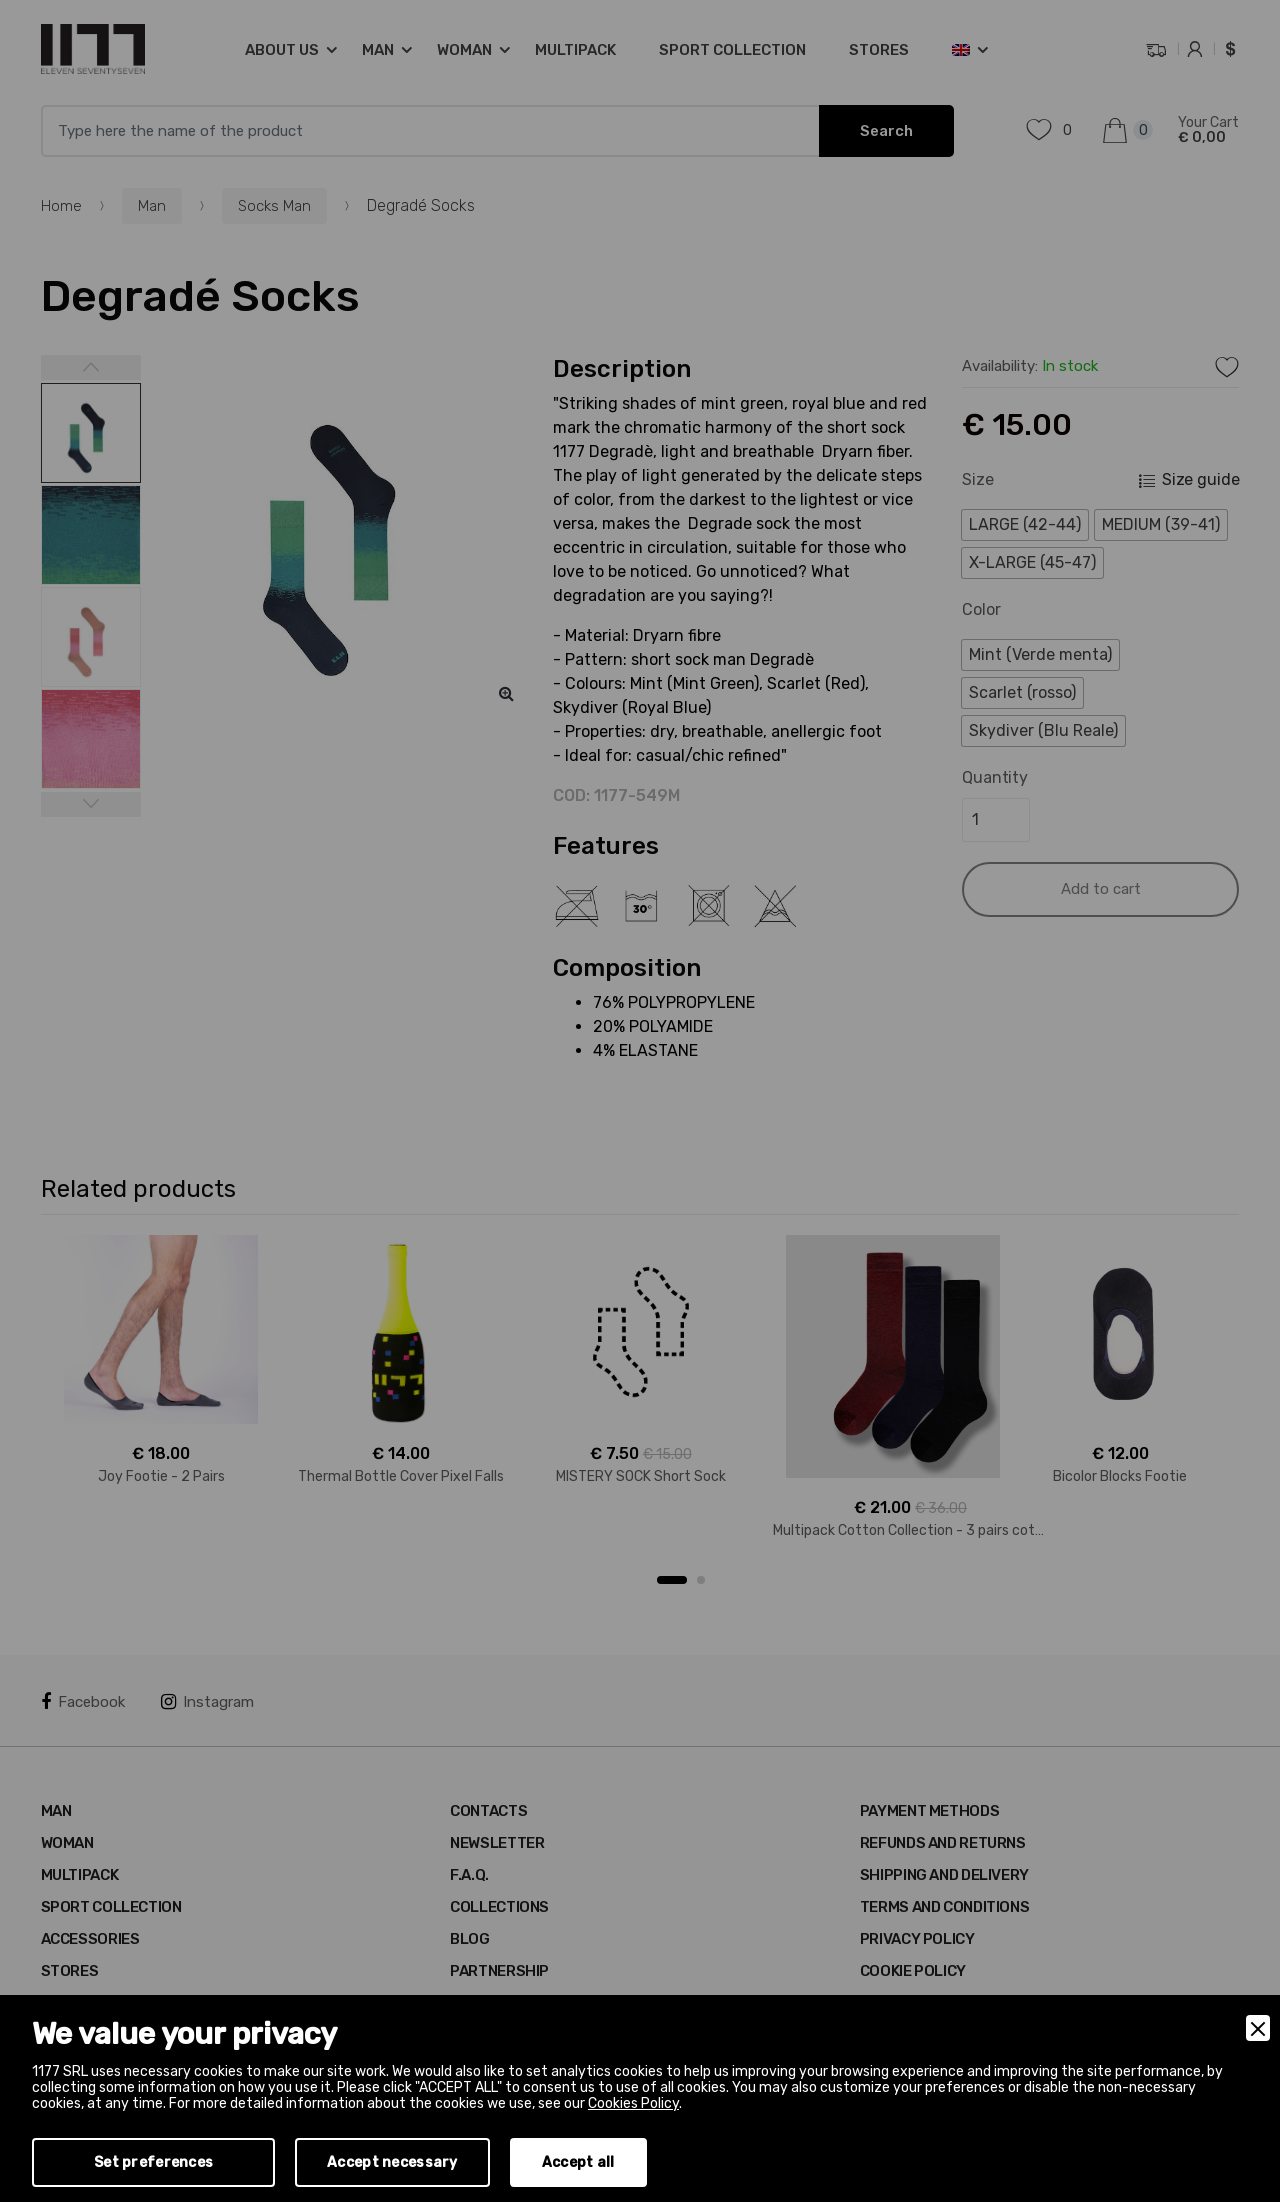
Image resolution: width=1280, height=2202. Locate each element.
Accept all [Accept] (578, 2162)
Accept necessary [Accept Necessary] (392, 2162)
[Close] (1258, 2028)
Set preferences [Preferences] (153, 2162)
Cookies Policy (633, 2103)
